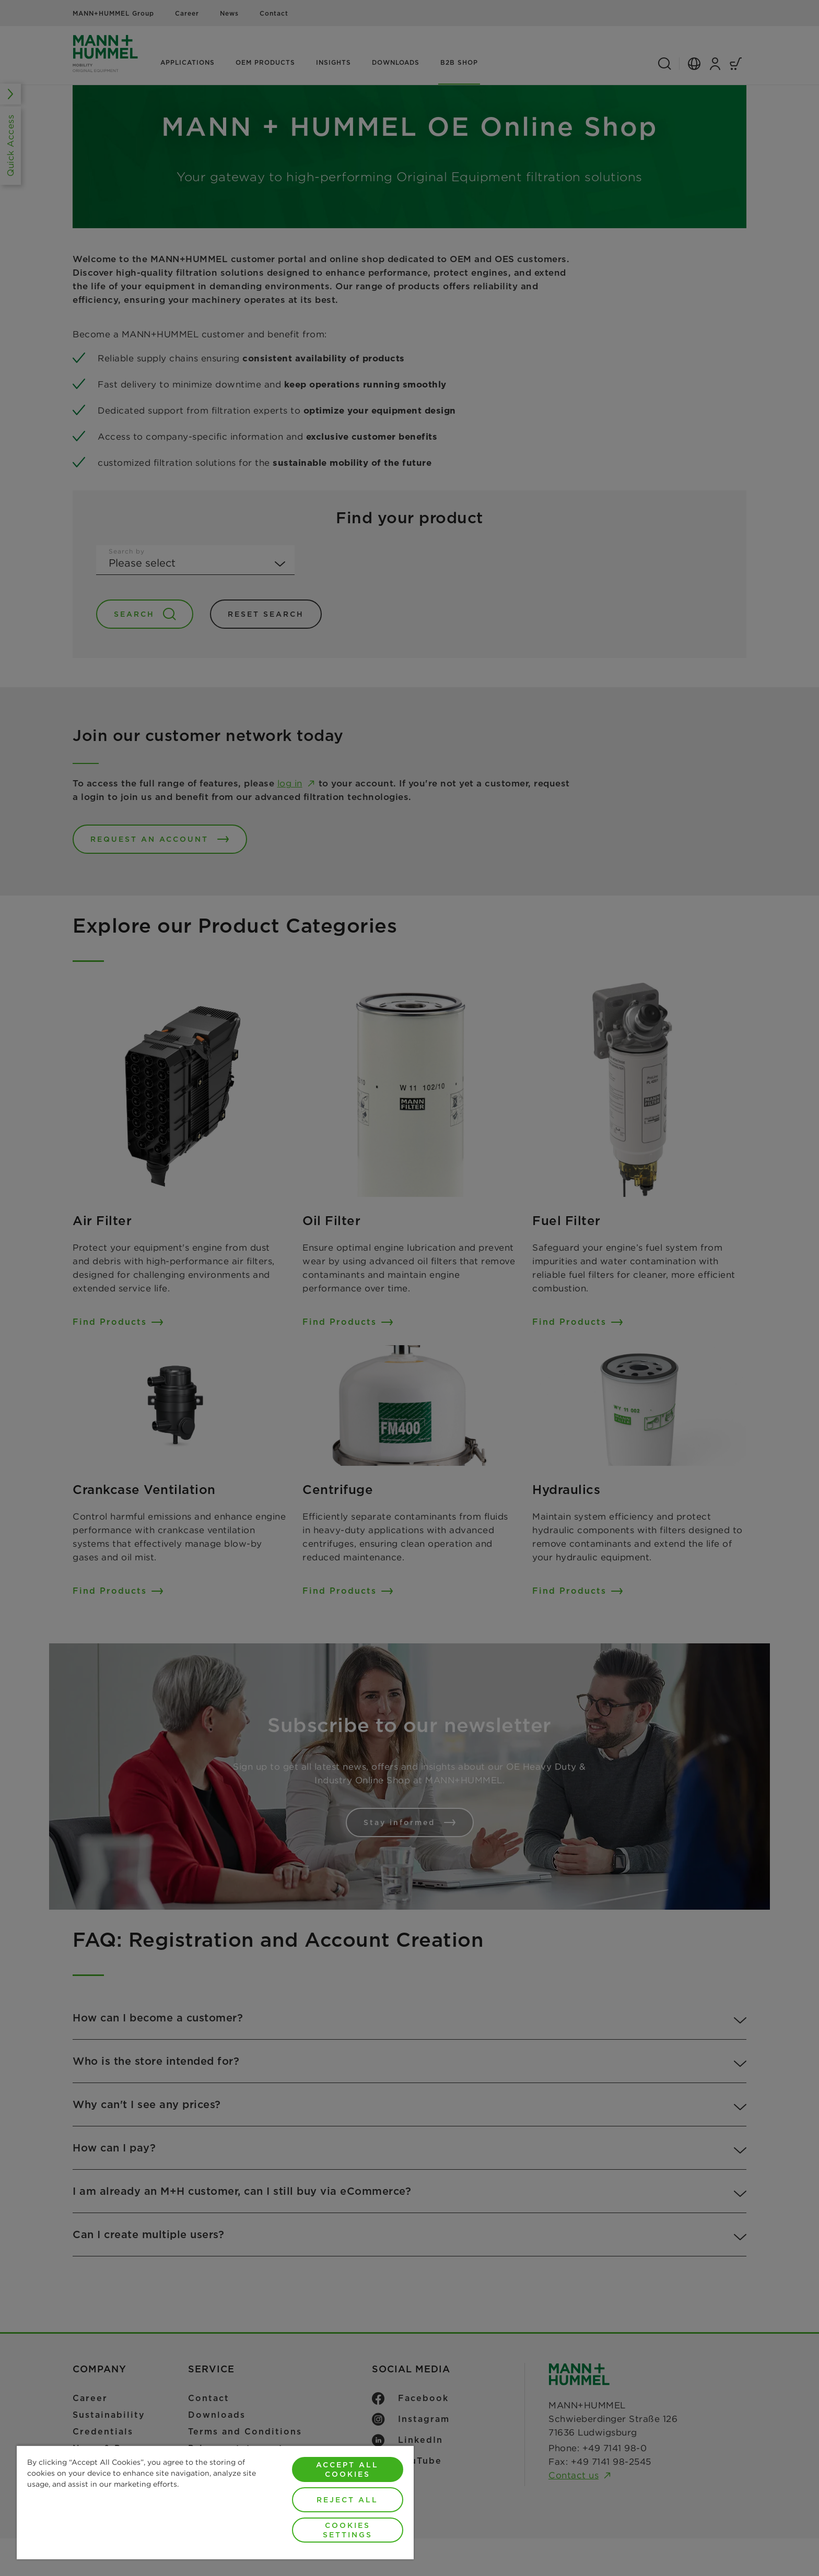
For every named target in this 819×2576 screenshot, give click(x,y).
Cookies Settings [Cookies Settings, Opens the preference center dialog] (347, 2530)
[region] (215, 2502)
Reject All (347, 2500)
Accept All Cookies (347, 2469)
